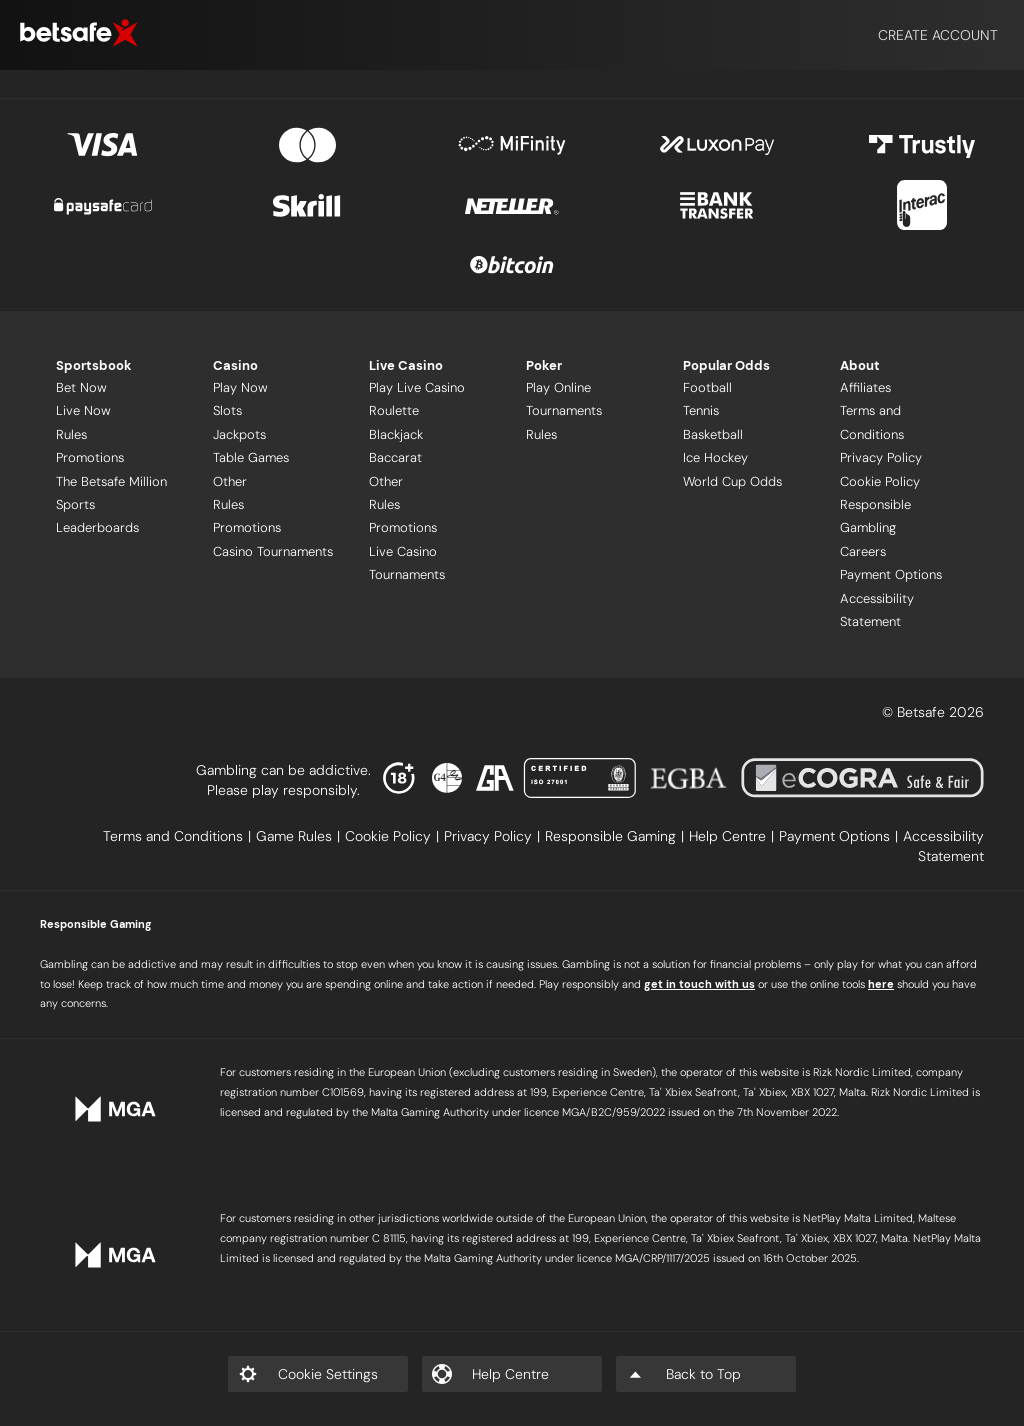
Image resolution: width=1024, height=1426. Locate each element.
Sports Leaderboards (97, 516)
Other (230, 481)
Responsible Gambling (875, 516)
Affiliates (865, 387)
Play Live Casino (417, 387)
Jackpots (239, 434)
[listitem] (179, 836)
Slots (227, 410)
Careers (863, 551)
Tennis (701, 410)
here (881, 984)
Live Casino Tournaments (407, 563)
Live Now (83, 410)
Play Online (558, 387)
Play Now (240, 387)
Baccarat (395, 457)
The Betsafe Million (111, 481)
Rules (71, 434)
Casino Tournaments (273, 551)
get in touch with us (699, 984)
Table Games (251, 457)
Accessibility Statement (877, 610)
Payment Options (891, 574)
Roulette (394, 410)
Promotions (90, 457)
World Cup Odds (732, 481)
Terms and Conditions (872, 422)
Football (707, 387)
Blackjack (396, 434)
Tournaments (564, 410)
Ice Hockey (715, 457)
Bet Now (81, 387)
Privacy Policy (881, 457)
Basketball (713, 434)
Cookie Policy (880, 481)
